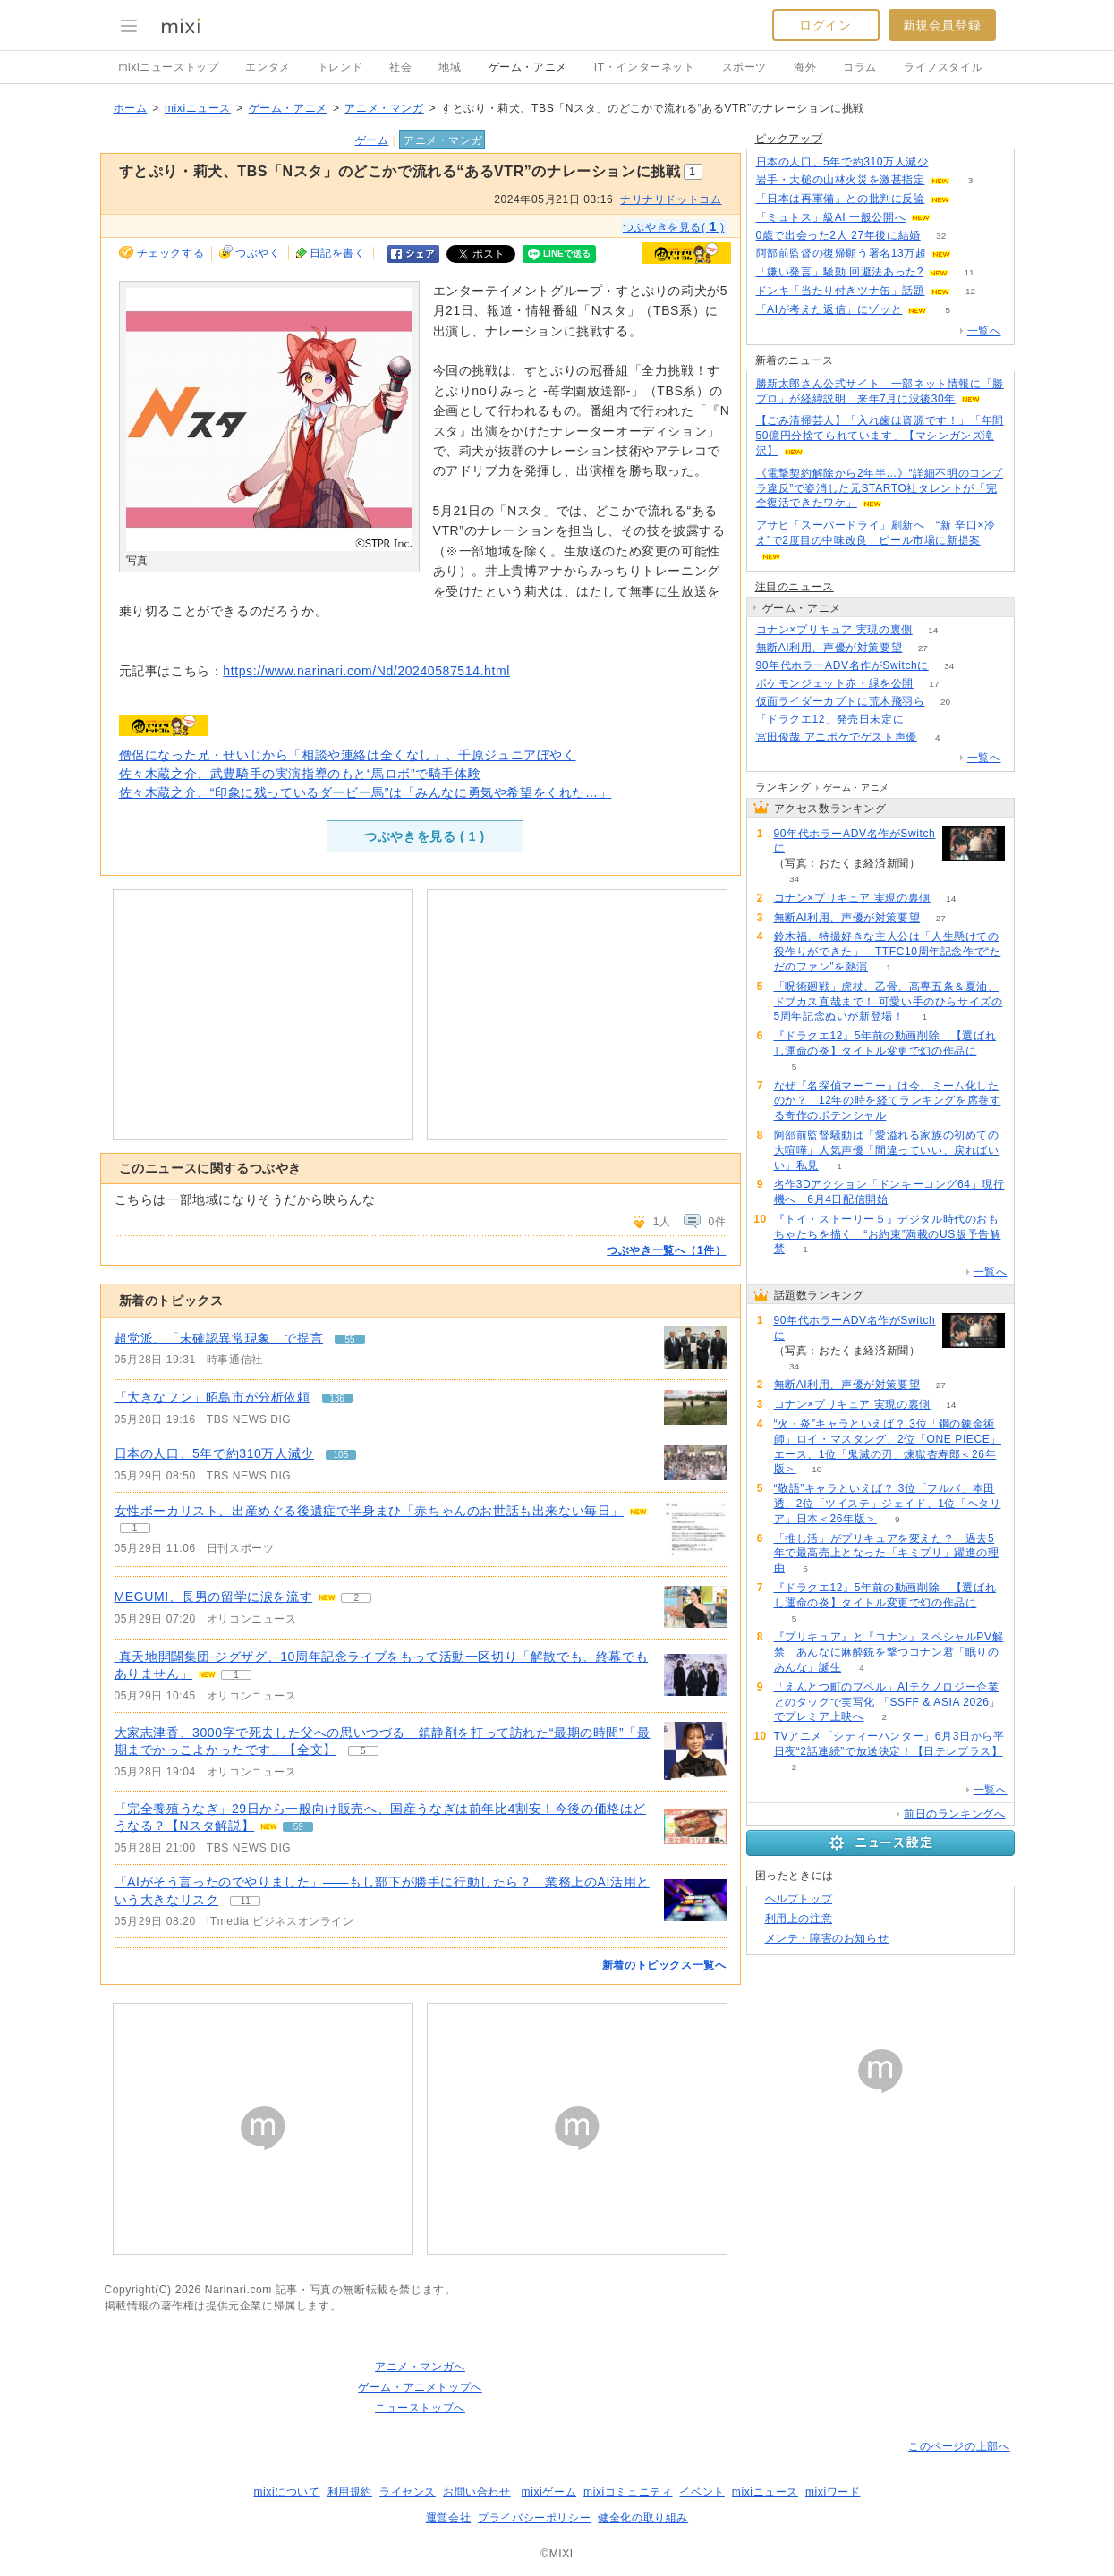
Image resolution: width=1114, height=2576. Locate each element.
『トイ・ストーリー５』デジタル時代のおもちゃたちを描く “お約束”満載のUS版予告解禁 (887, 1234)
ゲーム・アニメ (528, 67)
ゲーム (372, 140)
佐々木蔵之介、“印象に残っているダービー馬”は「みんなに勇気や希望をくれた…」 (365, 792)
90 (970, 199)
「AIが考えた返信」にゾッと (829, 309)
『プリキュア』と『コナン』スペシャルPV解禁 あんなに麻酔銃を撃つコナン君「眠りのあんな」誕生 (889, 1652)
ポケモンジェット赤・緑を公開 (835, 683)
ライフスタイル (943, 67)
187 (924, 719)
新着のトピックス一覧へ (664, 1965)
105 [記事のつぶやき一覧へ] (341, 1455)
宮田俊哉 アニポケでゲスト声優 (836, 737)
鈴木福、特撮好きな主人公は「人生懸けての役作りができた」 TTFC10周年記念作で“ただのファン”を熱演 (887, 951)
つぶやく (257, 253)
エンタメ (267, 67)
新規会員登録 (942, 25)
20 (945, 702)
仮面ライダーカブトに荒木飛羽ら (840, 701)
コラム (860, 67)
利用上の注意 (799, 1918)
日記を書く (338, 253)
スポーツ (744, 67)
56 (972, 253)
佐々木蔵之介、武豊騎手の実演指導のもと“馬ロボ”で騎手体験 (300, 774)
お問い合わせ (477, 2492)
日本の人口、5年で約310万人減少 (214, 1453)
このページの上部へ (958, 2446)
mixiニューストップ (169, 67)
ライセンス (407, 2492)
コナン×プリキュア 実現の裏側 (834, 629)
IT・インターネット (644, 67)
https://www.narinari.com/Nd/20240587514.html (366, 671)
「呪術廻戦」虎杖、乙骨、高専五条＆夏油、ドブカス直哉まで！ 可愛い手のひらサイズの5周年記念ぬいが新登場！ (888, 1001)
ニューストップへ (420, 2408)
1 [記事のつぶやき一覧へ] (135, 1528)
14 (933, 630)
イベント (701, 2492)
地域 (449, 67)
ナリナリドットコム (670, 199)
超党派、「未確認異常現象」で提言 (219, 1338)
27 (923, 648)
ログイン (825, 25)
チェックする (171, 253)
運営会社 (448, 2518)
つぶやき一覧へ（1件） (666, 1250)
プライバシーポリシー (534, 2518)
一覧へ (984, 331)
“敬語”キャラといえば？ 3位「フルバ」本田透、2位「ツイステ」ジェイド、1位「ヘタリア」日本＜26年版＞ (887, 1503)
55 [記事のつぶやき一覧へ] (350, 1339)
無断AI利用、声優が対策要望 (829, 647)
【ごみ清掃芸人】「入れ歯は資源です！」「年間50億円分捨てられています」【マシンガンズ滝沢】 (880, 435)
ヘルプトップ (799, 1899)
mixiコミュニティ (627, 2492)
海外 (805, 67)
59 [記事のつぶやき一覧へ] (298, 1827)
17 (934, 684)
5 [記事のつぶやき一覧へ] (363, 1751)
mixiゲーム (549, 2492)
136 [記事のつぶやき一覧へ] (336, 1398)
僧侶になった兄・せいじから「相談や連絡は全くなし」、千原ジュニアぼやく (347, 755)
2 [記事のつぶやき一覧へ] (356, 1598)
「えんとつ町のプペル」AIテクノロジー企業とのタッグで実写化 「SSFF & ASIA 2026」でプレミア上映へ (887, 1702)
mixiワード (833, 2492)
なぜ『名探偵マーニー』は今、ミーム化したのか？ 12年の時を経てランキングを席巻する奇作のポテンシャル (887, 1101)
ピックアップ (789, 138)
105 (949, 162)
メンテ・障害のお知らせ (827, 1938)
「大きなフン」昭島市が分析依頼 (212, 1397)
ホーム (131, 108)
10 (816, 1469)
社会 (400, 67)
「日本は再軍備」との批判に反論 (840, 198)
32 (941, 236)
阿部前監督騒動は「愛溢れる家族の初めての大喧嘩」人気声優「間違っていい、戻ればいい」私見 (886, 1150)
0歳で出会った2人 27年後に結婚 (838, 235)
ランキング (783, 787)
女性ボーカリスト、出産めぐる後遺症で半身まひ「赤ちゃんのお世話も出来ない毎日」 (369, 1511)
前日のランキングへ (954, 1814)
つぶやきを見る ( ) (424, 836)
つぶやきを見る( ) (674, 226)
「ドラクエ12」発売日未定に (830, 719)
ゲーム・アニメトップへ (420, 2387)
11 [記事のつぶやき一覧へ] (246, 1901)
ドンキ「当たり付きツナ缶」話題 (840, 290)
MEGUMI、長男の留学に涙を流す (214, 1596)
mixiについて (286, 2492)
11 (969, 272)
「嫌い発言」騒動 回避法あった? (840, 272)
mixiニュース (198, 108)
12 (970, 291)
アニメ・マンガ (383, 108)
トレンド (340, 67)
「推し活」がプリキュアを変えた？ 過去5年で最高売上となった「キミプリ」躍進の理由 (886, 1553)
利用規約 (349, 2492)
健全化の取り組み (643, 2518)
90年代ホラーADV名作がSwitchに (842, 665)
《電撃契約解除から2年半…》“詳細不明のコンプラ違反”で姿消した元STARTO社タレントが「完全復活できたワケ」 (879, 488)
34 (949, 666)
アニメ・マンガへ (420, 2366)
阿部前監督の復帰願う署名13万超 (841, 253)
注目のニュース (794, 586)
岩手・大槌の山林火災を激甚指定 (840, 180)
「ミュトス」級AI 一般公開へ (831, 217)
